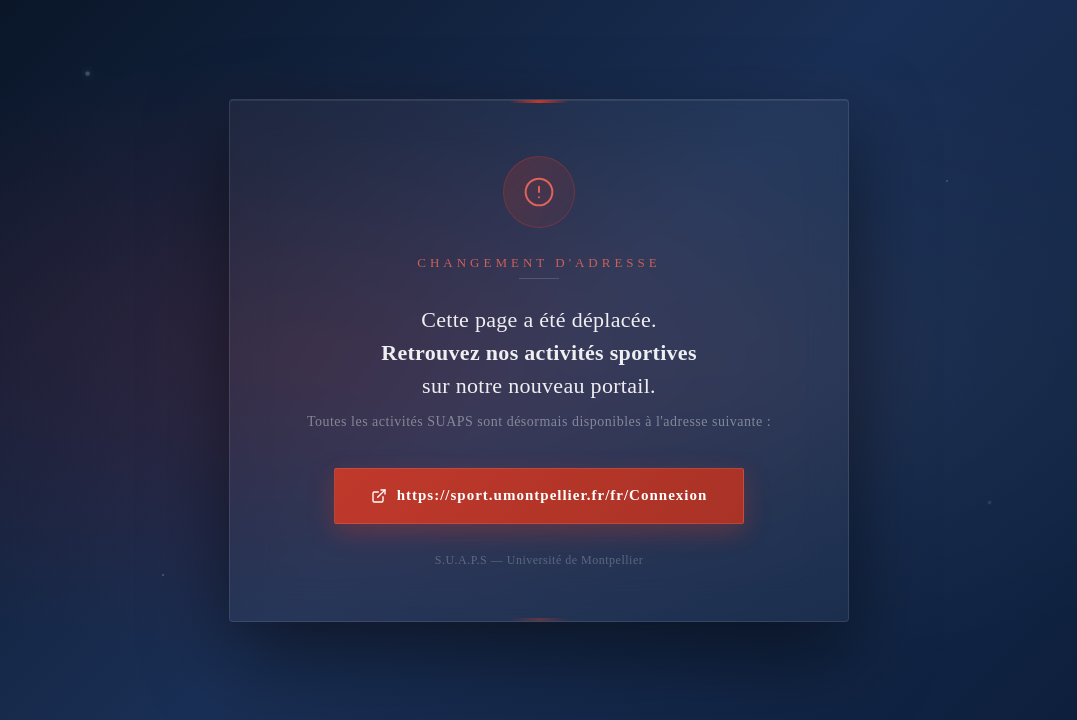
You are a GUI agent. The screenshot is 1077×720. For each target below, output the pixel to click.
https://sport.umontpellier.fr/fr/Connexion (538, 495)
